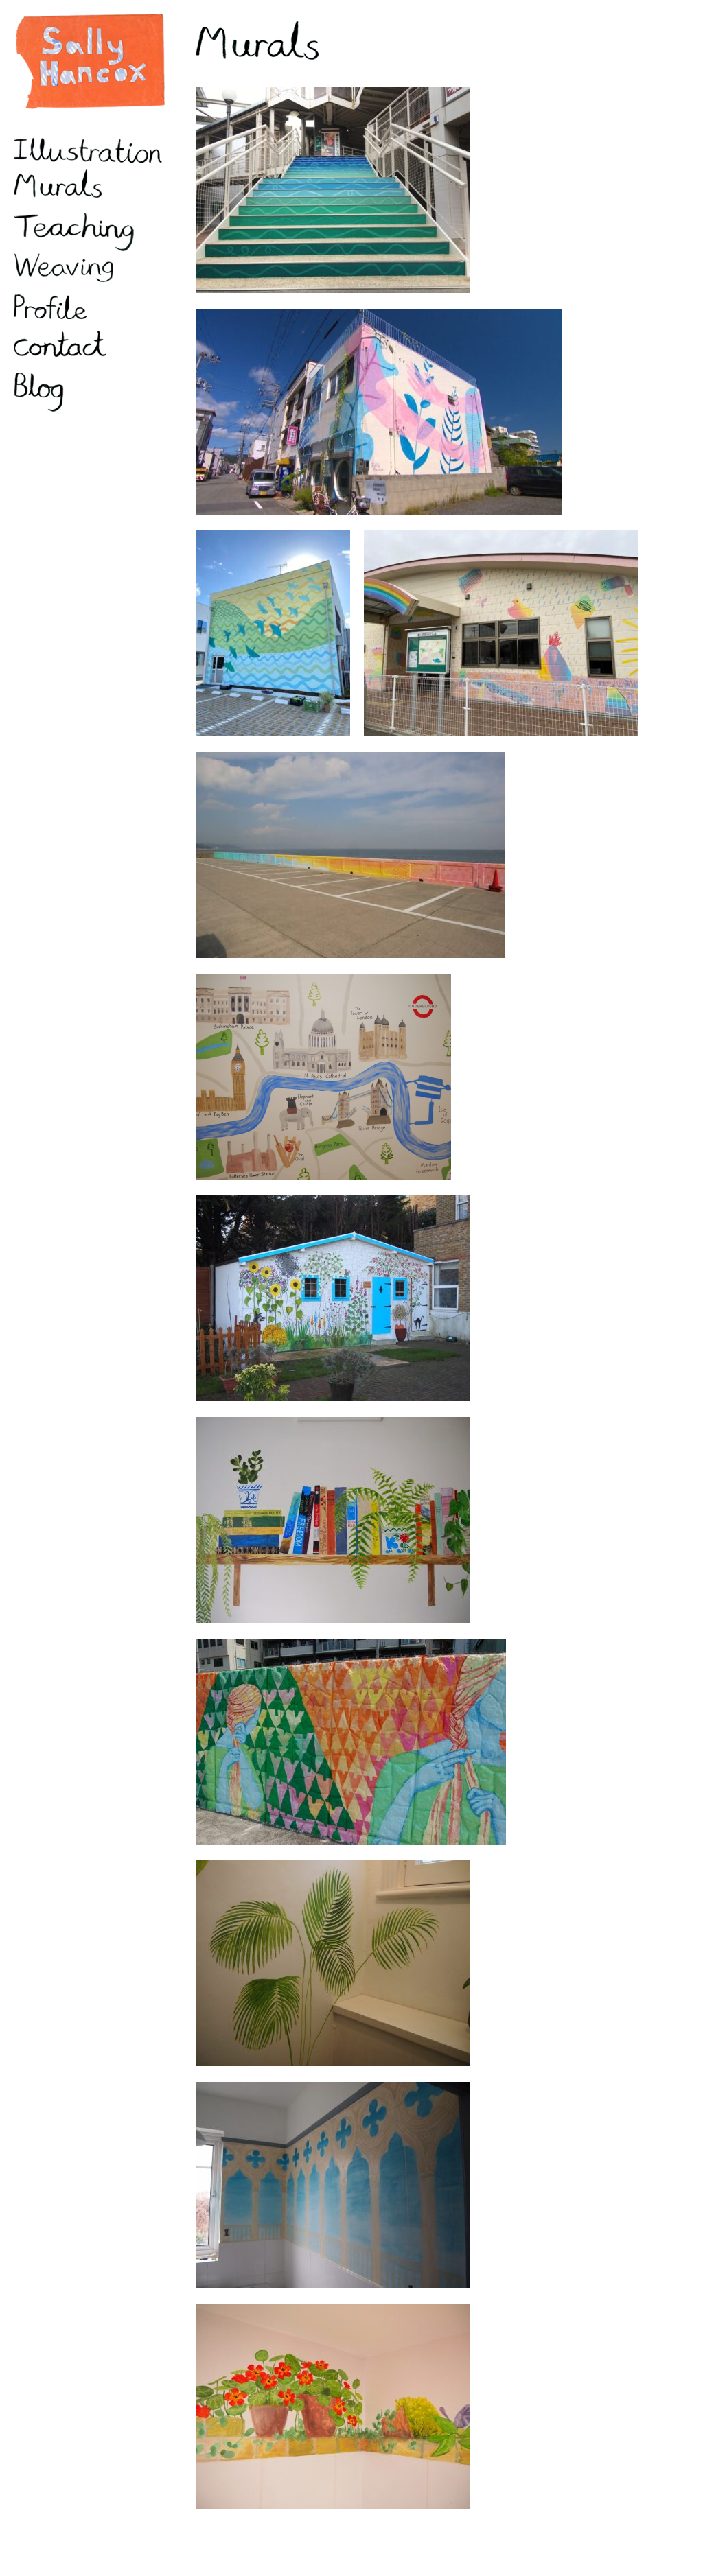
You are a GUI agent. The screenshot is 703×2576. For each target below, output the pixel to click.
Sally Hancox (89, 62)
